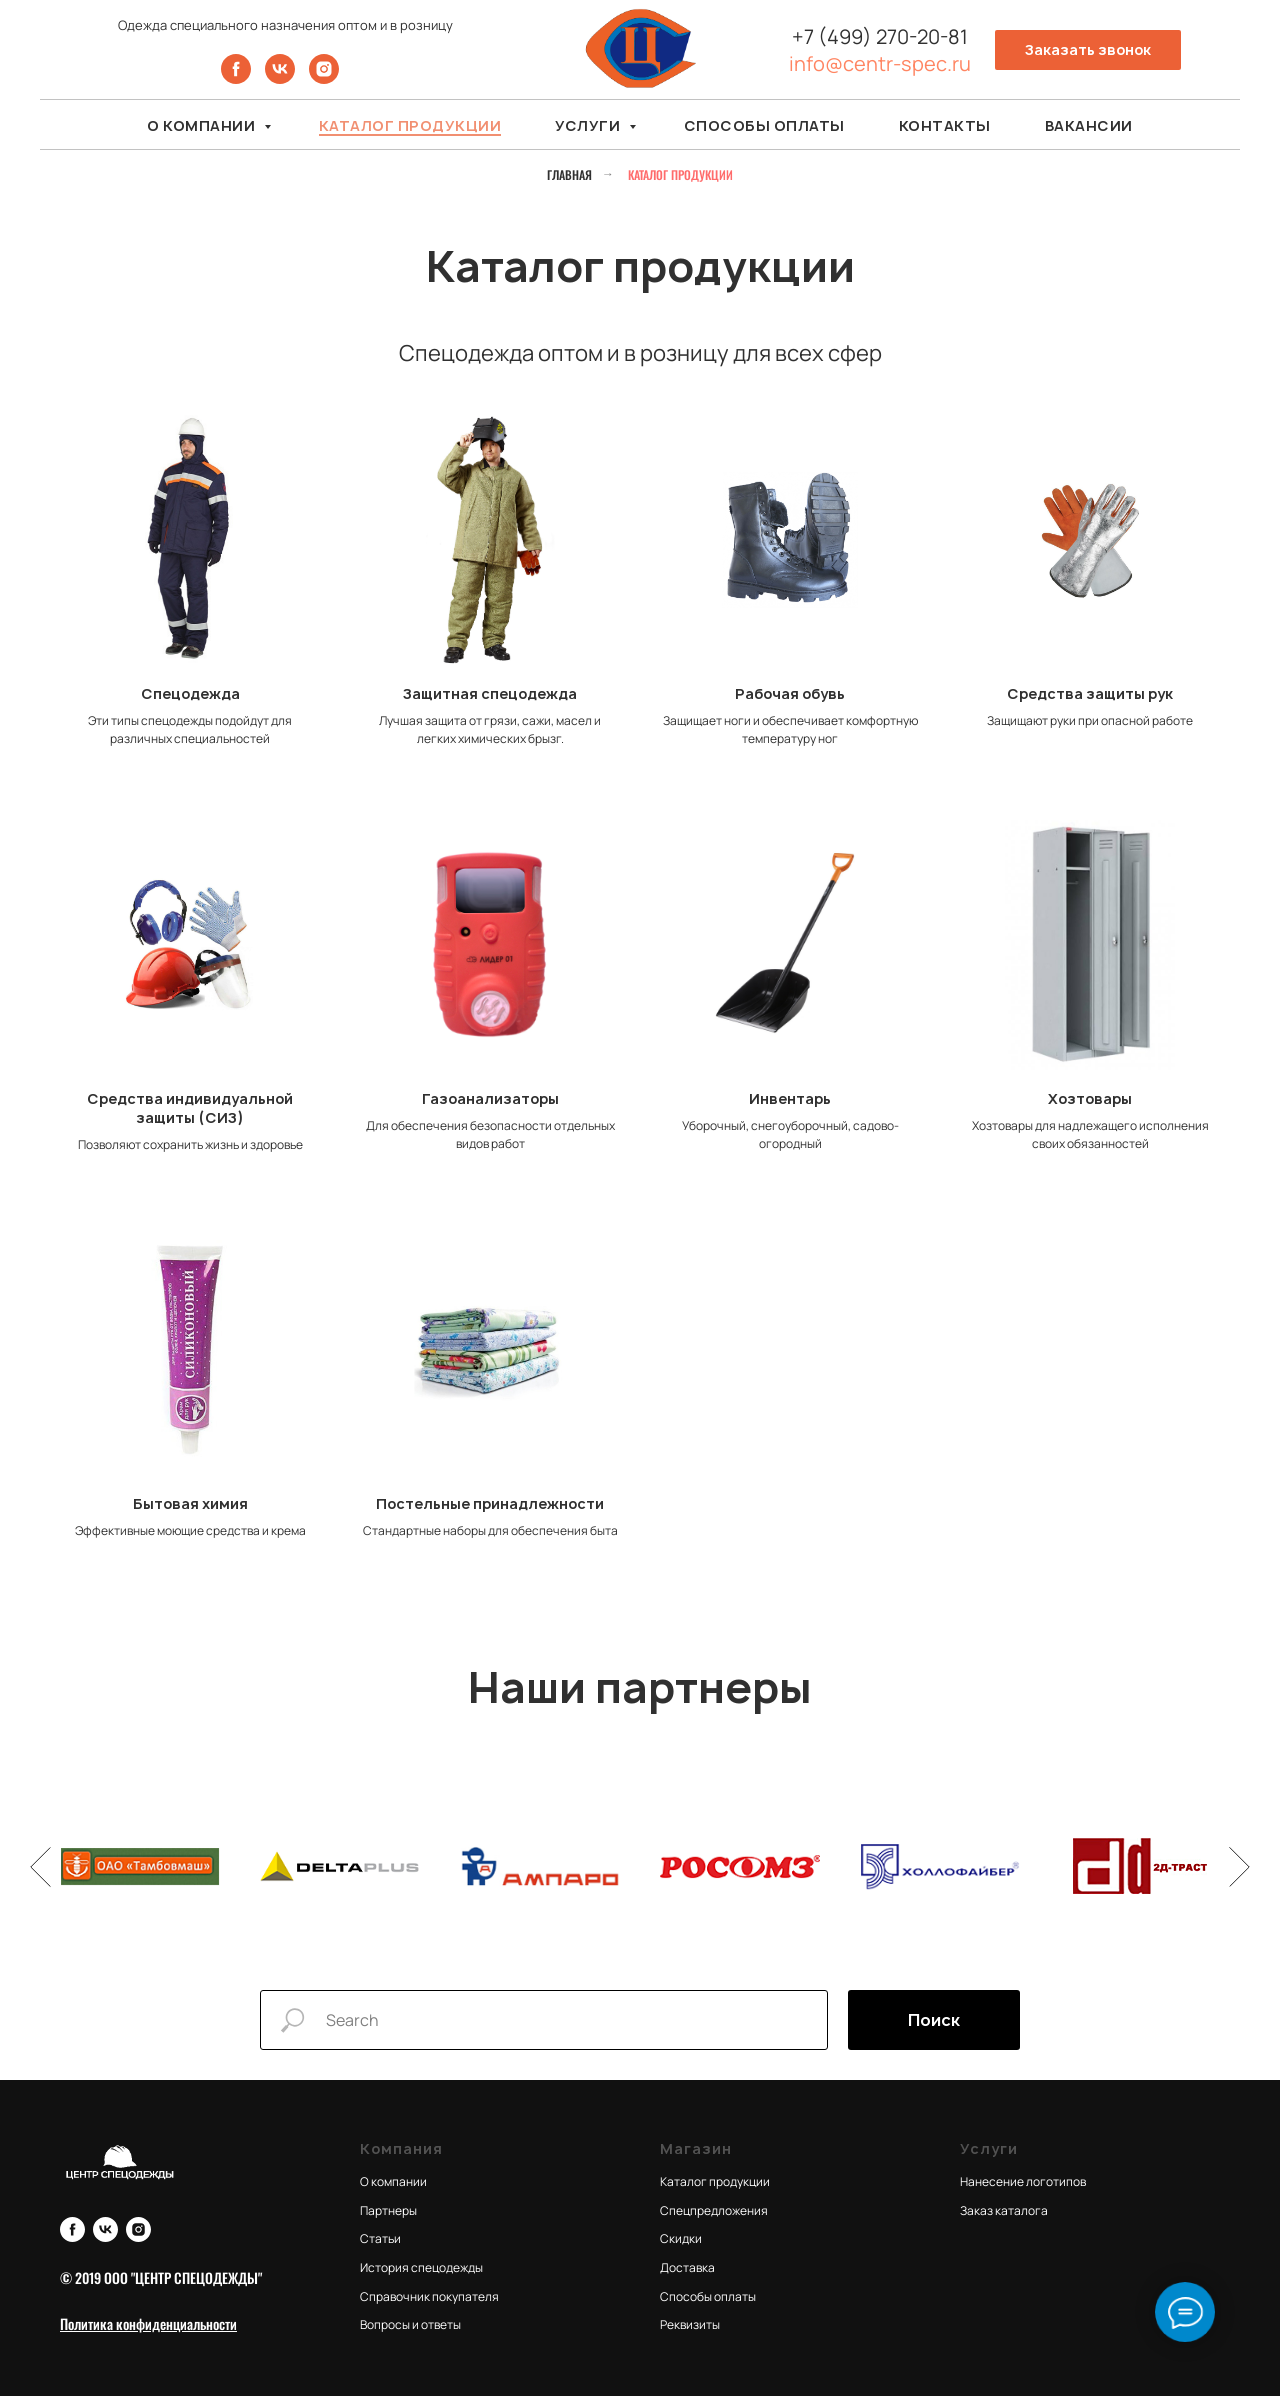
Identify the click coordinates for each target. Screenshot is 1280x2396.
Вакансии (1089, 125)
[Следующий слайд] (1239, 1867)
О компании (203, 125)
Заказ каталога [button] (1004, 2210)
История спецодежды (421, 2267)
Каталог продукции (410, 125)
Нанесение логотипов (1023, 2181)
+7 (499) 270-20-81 (880, 36)
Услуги (589, 125)
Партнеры (388, 2210)
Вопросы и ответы (410, 2324)
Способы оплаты (764, 125)
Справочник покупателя (429, 2296)
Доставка (687, 2267)
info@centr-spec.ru (880, 63)
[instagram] (324, 78)
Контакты (945, 125)
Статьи (380, 2238)
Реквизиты (690, 2324)
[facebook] (236, 78)
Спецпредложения (714, 2210)
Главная (569, 174)
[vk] (280, 78)
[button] (1088, 50)
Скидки (681, 2238)
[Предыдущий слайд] (40, 1867)
